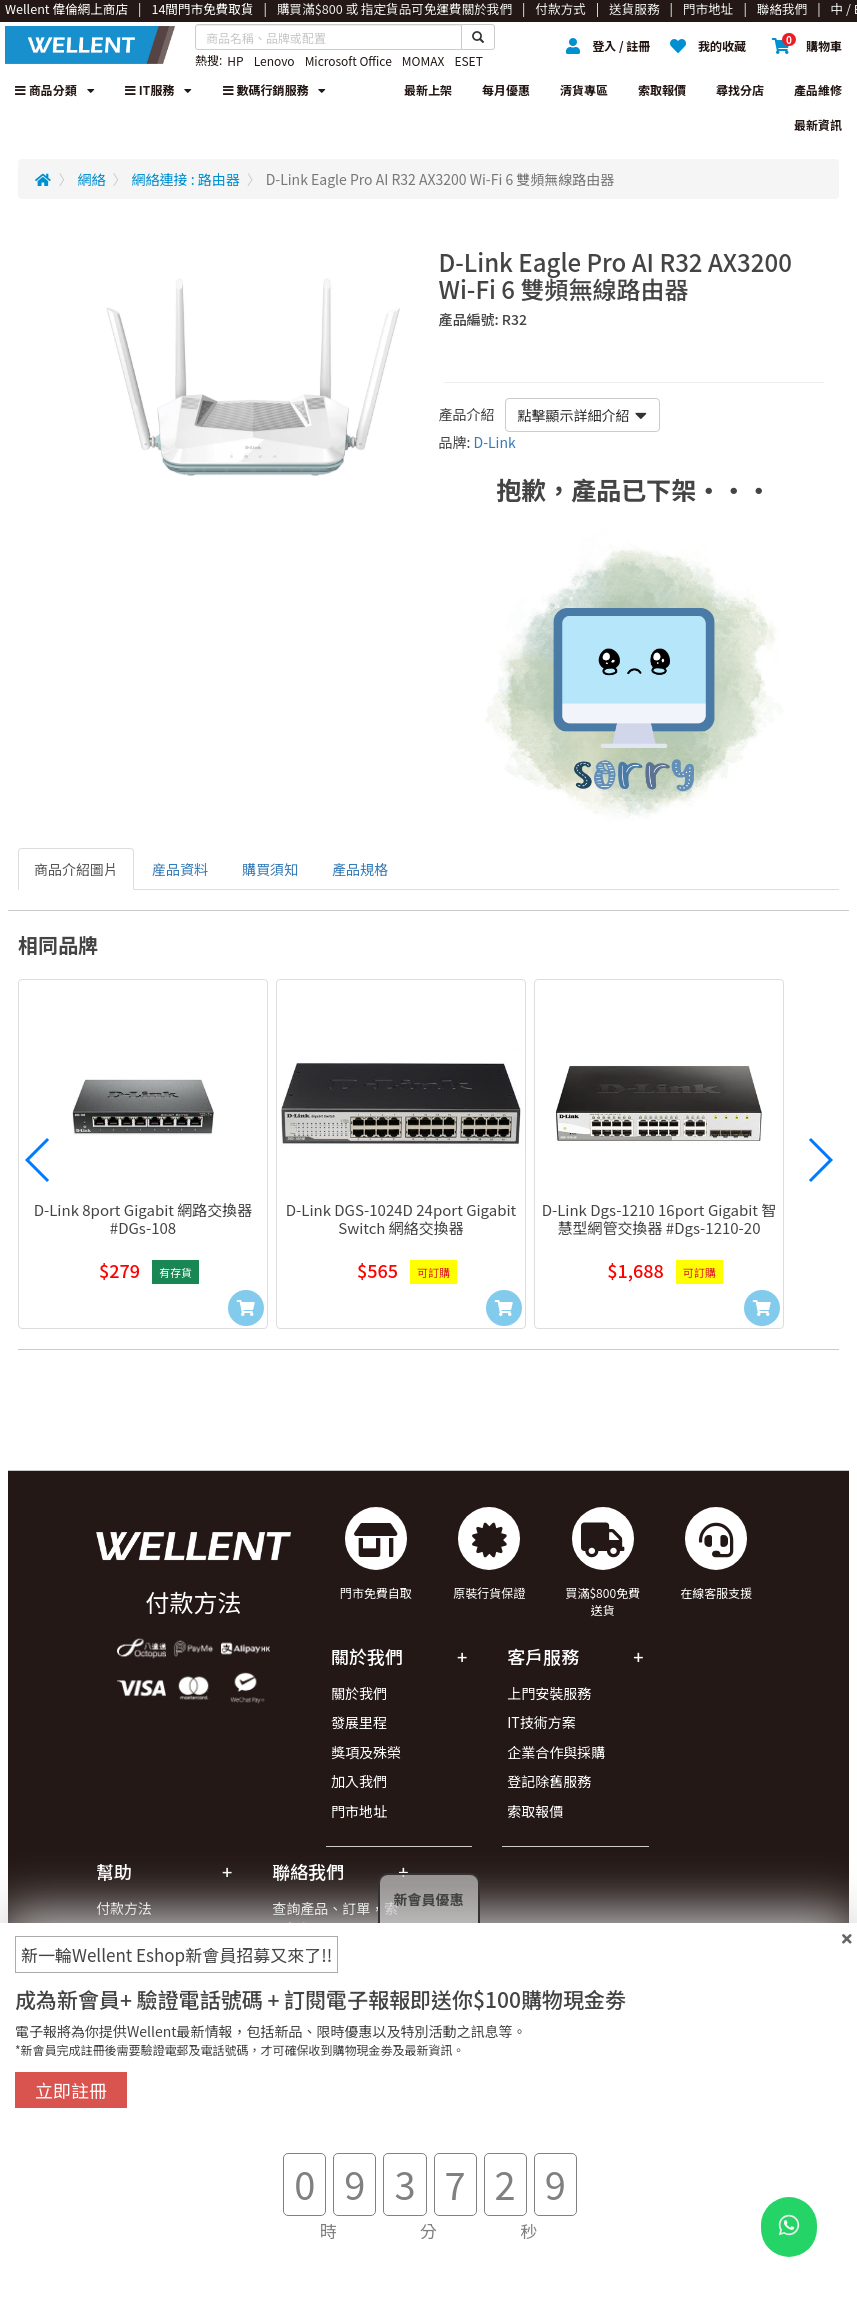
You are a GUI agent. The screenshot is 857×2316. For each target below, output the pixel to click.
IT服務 (158, 89)
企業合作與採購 (556, 1752)
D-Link (495, 442)
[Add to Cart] (246, 1308)
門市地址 (359, 1811)
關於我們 (359, 1693)
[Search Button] (478, 37)
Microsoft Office (348, 60)
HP (235, 60)
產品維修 (818, 89)
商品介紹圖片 (76, 869)
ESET (468, 60)
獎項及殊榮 (366, 1752)
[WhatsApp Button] (789, 2227)
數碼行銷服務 (275, 89)
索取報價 (662, 89)
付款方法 (124, 1908)
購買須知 (270, 869)
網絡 (92, 179)
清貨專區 (584, 89)
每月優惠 (506, 89)
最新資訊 (818, 124)
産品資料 (180, 869)
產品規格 (360, 869)
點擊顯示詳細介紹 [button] (582, 415)
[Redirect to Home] (43, 179)
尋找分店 (740, 89)
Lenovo (274, 60)
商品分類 (55, 89)
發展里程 (359, 1722)
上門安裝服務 (549, 1693)
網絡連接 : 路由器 (186, 179)
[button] (38, 1160)
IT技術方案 (541, 1722)
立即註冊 (71, 2090)
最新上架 (428, 89)
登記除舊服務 (549, 1781)
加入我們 (359, 1781)
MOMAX (423, 60)
